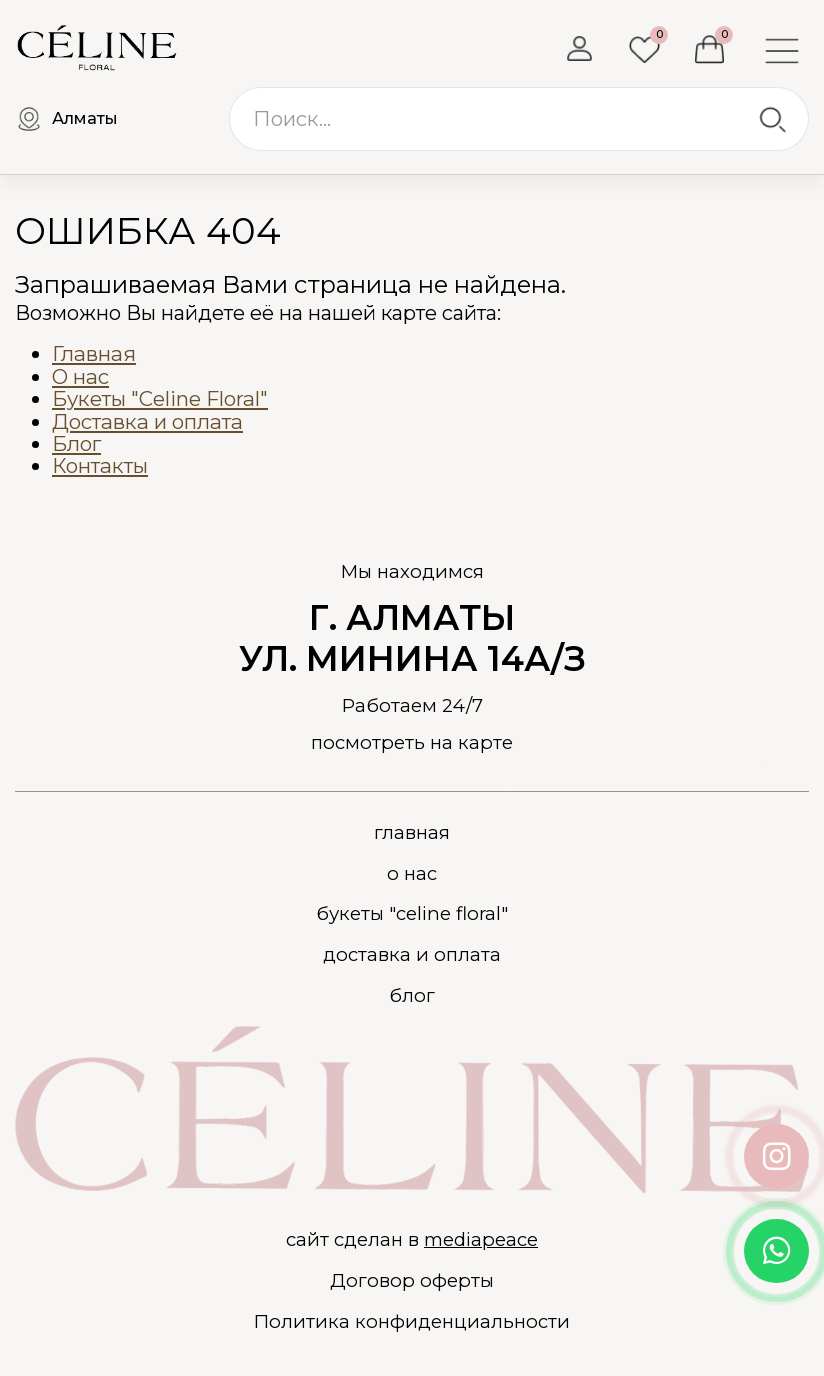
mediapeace (481, 1239)
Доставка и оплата (147, 421)
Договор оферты (412, 1281)
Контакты (100, 465)
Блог (76, 443)
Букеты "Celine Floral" (160, 398)
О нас (80, 376)
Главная (94, 353)
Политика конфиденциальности (412, 1322)
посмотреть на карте (412, 742)
